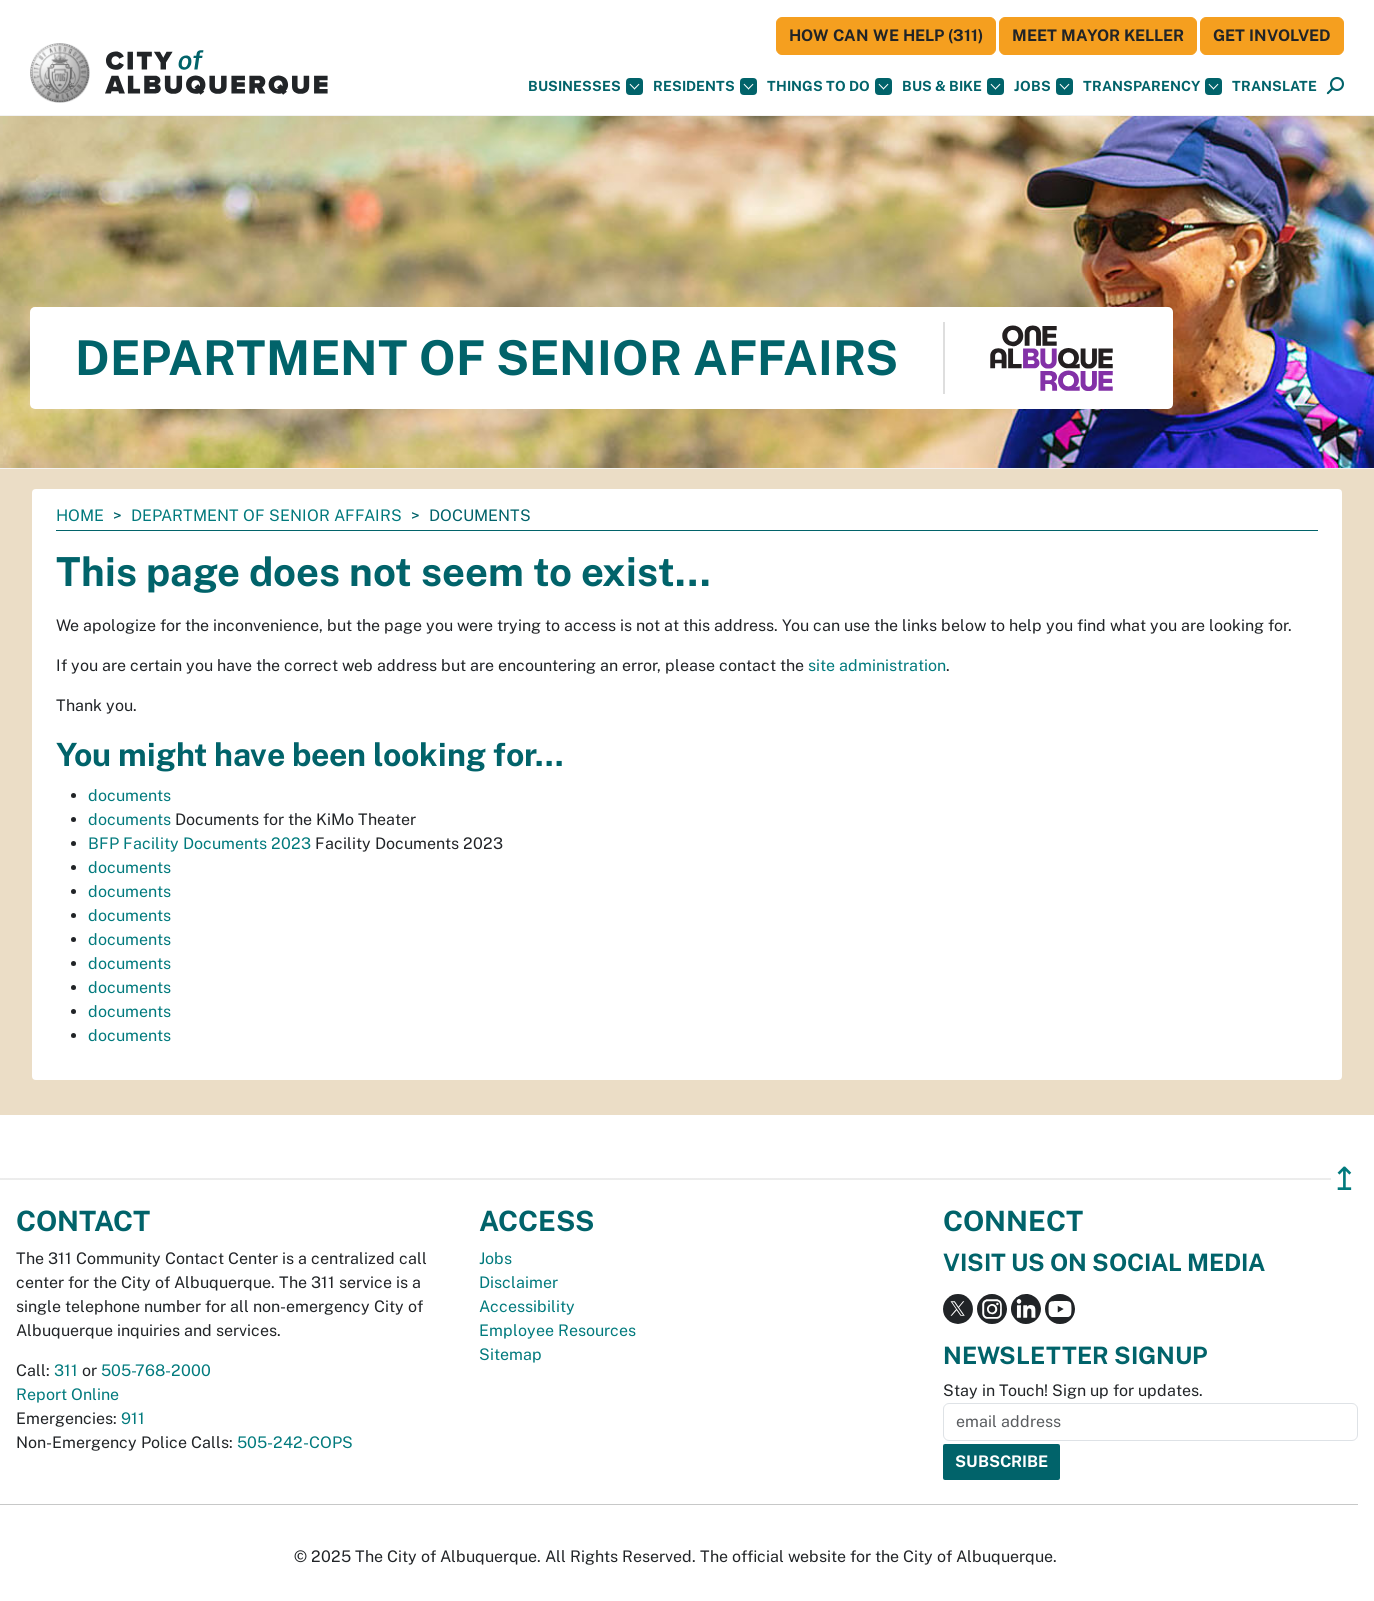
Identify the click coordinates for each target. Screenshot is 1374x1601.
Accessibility (527, 1306)
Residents (705, 86)
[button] (1274, 86)
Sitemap (510, 1354)
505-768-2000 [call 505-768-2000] (156, 1370)
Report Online (67, 1394)
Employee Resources (557, 1330)
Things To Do (829, 86)
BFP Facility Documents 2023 (199, 843)
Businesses (585, 86)
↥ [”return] (1344, 1178)
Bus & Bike (953, 86)
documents (129, 795)
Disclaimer (518, 1282)
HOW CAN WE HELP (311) (886, 35)
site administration (877, 665)
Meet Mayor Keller (1098, 35)
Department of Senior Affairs (266, 515)
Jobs (1043, 86)
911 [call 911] (133, 1418)
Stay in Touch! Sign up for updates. (1073, 1390)
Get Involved (1272, 35)
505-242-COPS (295, 1442)
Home (80, 515)
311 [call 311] (66, 1370)
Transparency (1152, 86)
